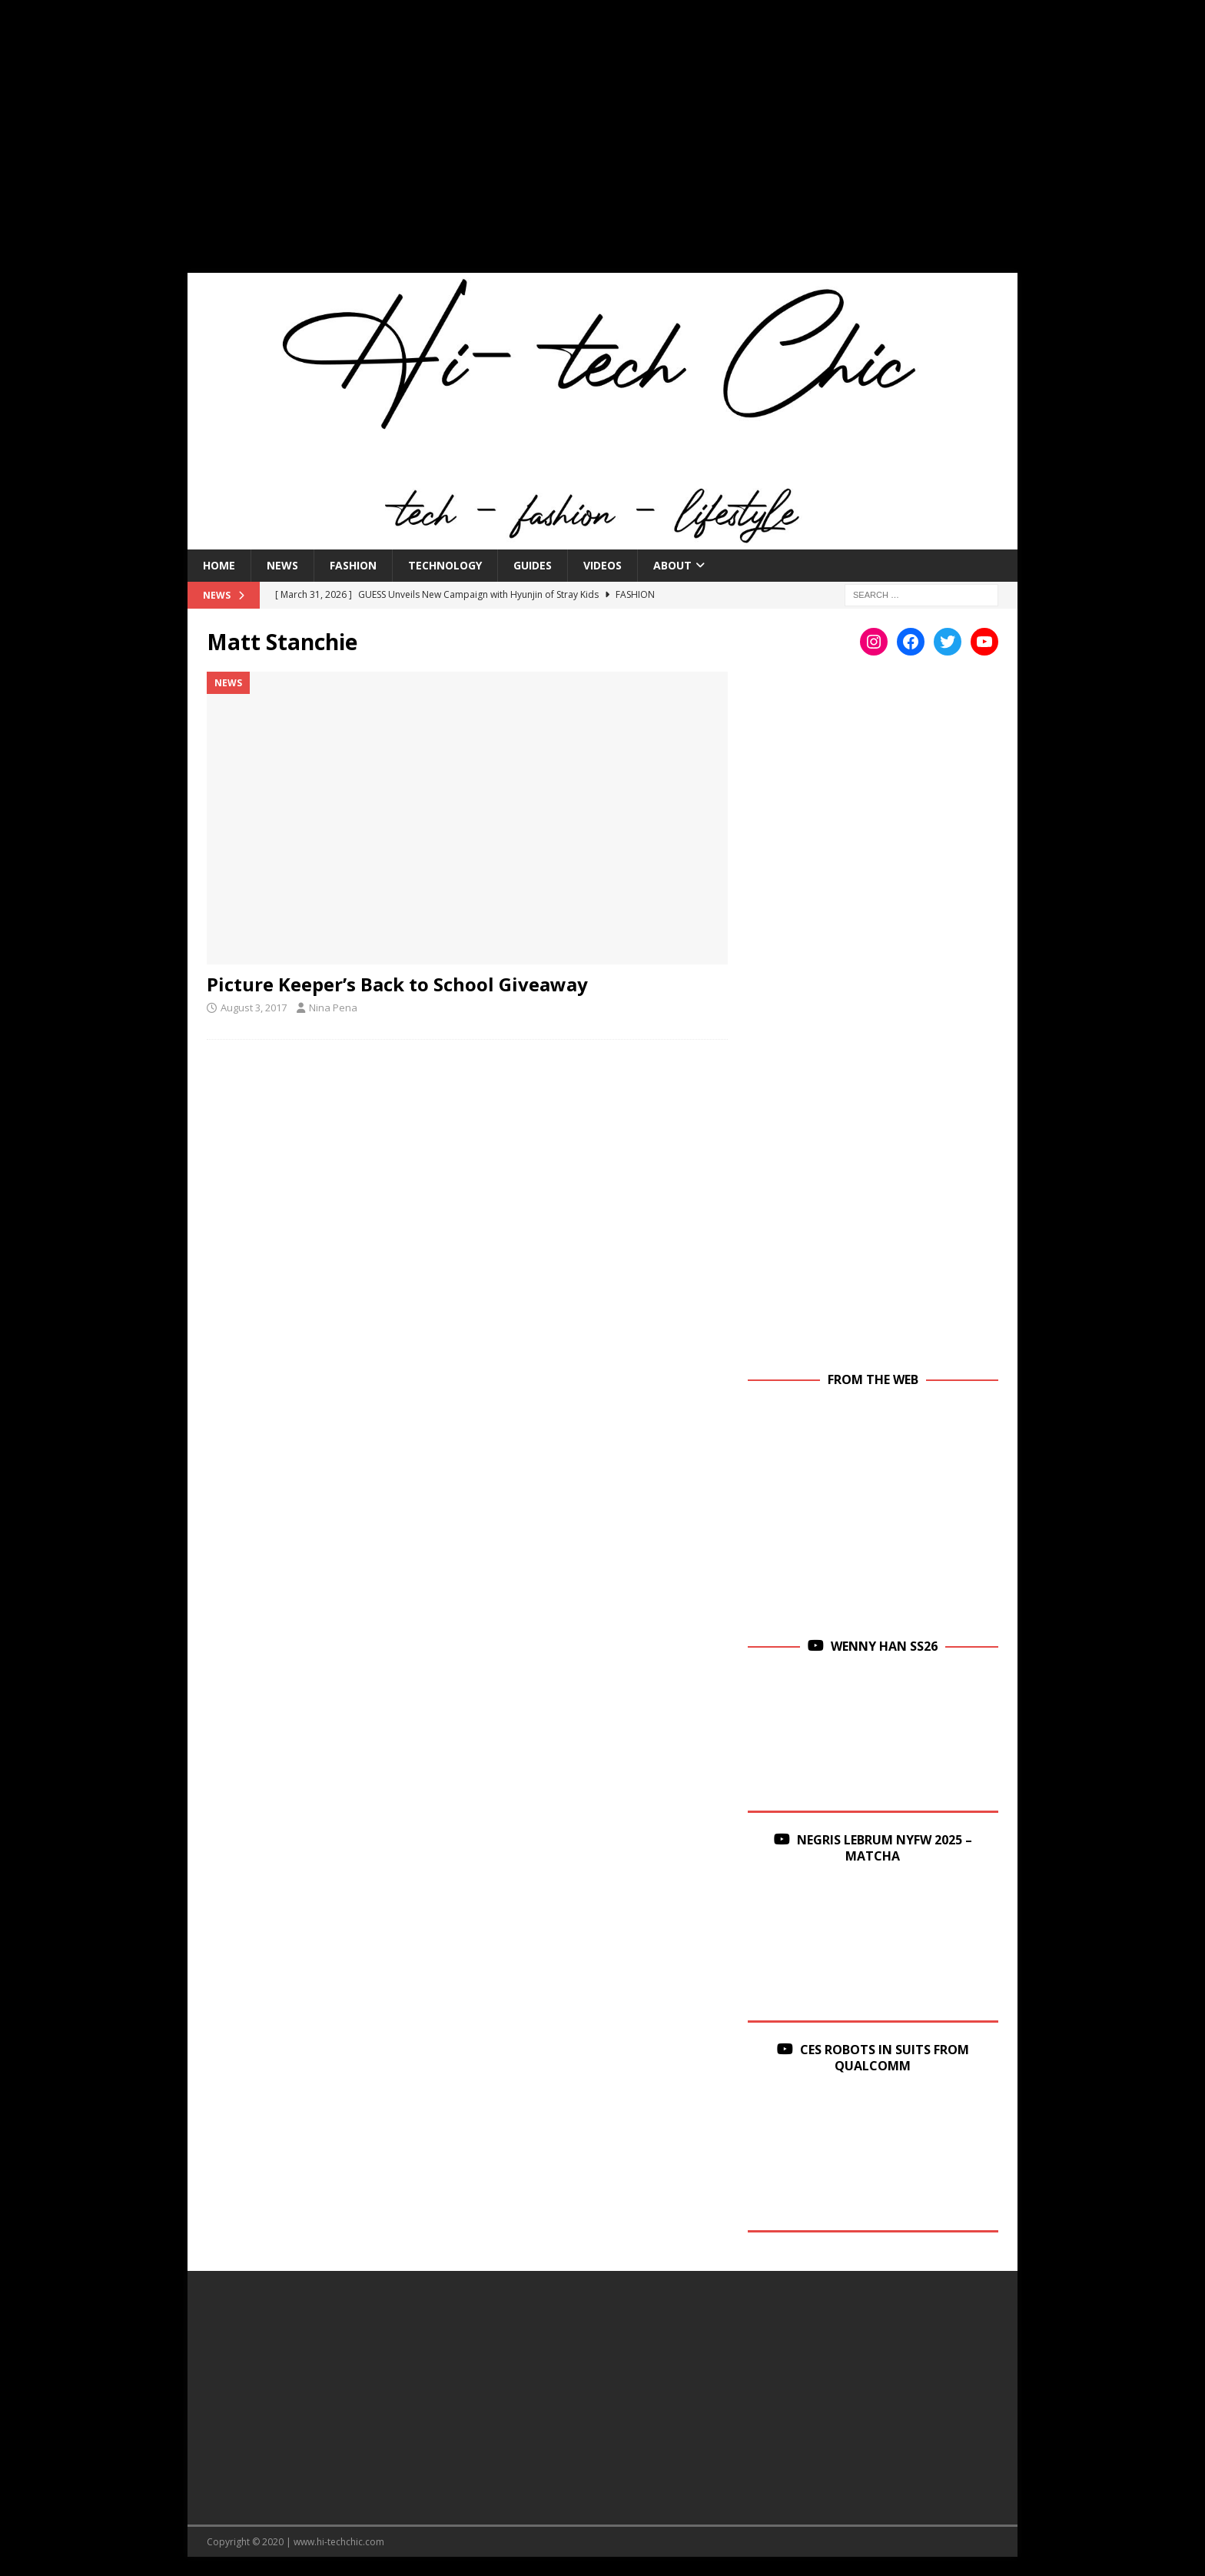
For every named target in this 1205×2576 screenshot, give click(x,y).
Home (219, 565)
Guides (532, 565)
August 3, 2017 (254, 1007)
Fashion (353, 565)
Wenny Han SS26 (884, 1646)
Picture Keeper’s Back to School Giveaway (397, 984)
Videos (602, 565)
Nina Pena (333, 1007)
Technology (445, 565)
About (672, 565)
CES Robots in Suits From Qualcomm (884, 2057)
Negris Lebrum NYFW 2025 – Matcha (884, 1847)
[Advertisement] (602, 146)
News (282, 565)
